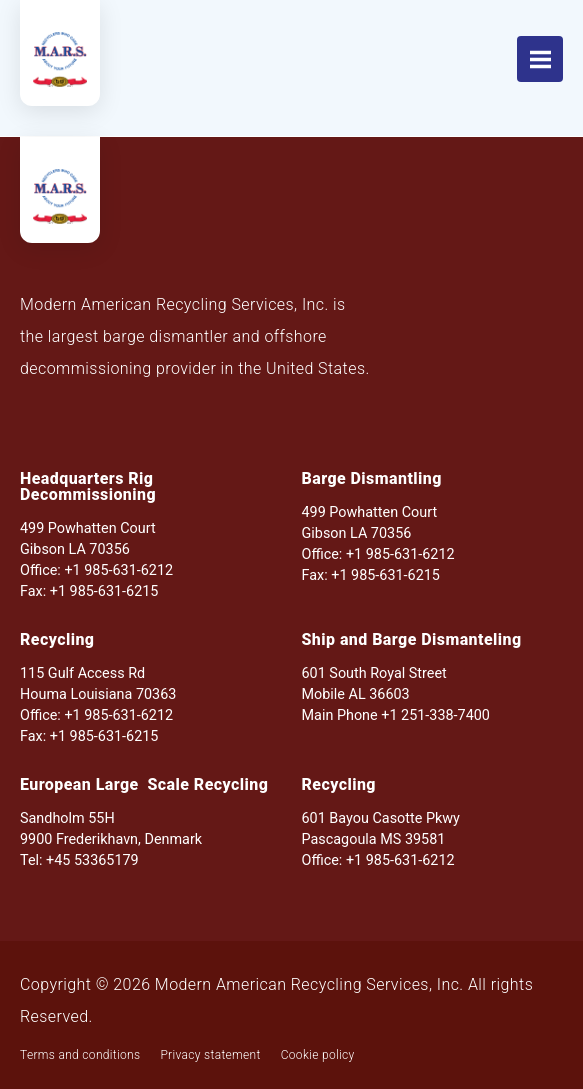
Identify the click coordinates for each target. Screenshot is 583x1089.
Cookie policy (318, 1055)
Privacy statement (210, 1055)
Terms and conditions (80, 1055)
